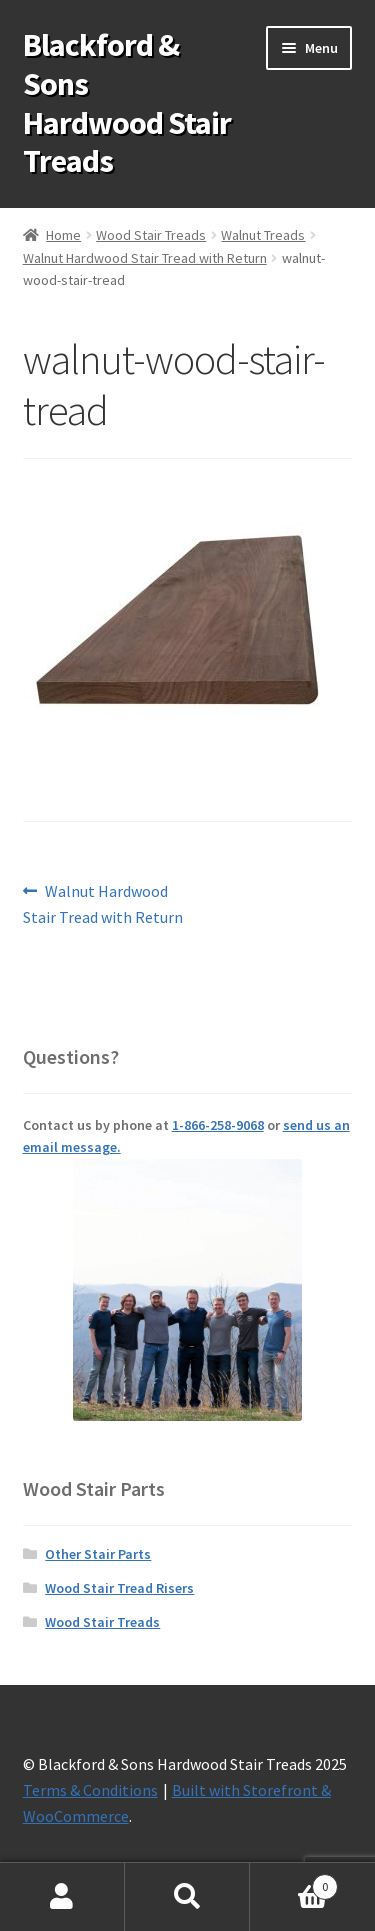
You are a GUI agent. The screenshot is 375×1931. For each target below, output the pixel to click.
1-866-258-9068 (218, 1125)
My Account (62, 1897)
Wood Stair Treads (151, 235)
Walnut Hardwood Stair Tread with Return (145, 258)
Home (63, 235)
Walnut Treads (263, 235)
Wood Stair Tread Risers (119, 1588)
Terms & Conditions (90, 1790)
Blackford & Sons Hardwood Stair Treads (127, 103)
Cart (294, 1882)
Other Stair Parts (98, 1554)
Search (187, 1897)
